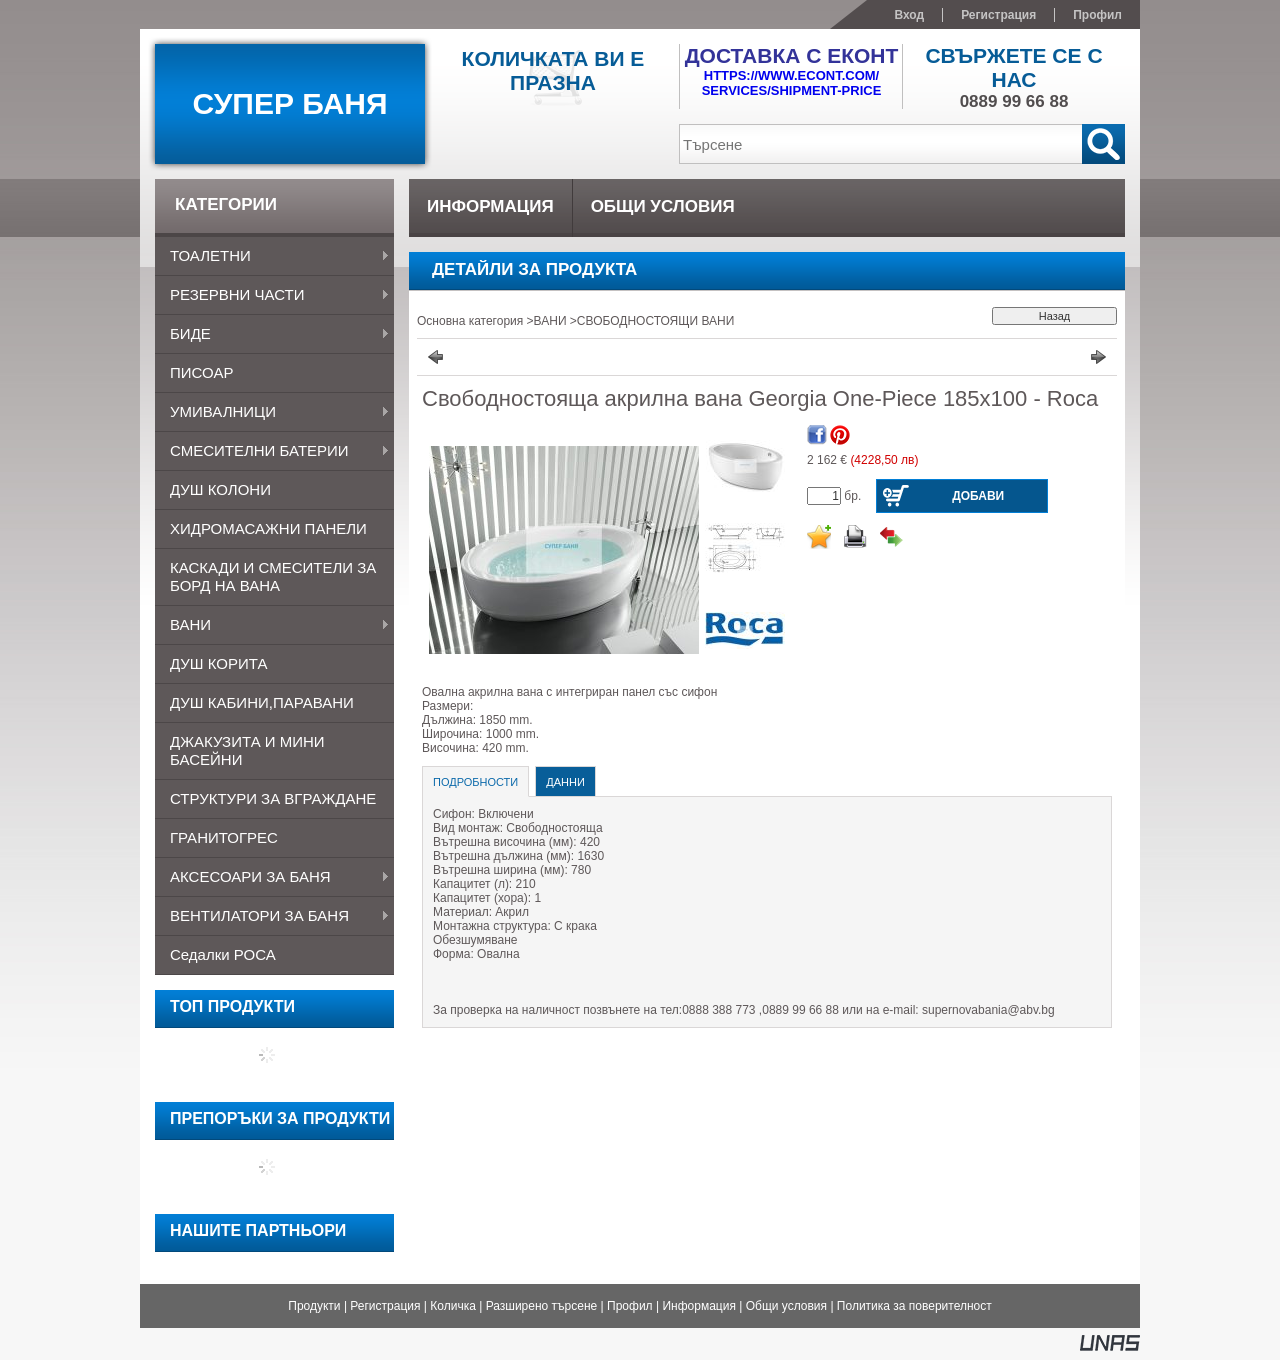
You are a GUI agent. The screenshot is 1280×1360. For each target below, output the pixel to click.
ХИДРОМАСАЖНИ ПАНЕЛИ (268, 528)
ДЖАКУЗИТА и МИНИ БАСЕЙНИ (247, 750)
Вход (909, 15)
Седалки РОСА (223, 954)
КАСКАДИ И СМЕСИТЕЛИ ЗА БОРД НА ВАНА (273, 576)
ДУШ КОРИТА (218, 663)
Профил (630, 1306)
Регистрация (385, 1306)
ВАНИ (272, 626)
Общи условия (786, 1306)
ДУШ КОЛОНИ (220, 489)
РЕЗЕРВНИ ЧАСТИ (272, 296)
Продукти (314, 1306)
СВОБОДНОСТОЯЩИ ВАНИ (655, 321)
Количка (453, 1306)
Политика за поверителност (914, 1306)
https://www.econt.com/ (791, 75)
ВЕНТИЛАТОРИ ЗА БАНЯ (272, 917)
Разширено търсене (542, 1306)
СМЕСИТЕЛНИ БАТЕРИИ (272, 452)
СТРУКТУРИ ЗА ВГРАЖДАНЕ (273, 798)
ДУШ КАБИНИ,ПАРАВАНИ (262, 702)
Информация (698, 1306)
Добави (978, 496)
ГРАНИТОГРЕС (224, 837)
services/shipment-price (792, 90)
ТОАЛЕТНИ (272, 257)
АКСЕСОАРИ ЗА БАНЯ (272, 878)
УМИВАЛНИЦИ (272, 413)
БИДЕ (272, 335)
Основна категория (470, 321)
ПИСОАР (201, 372)
